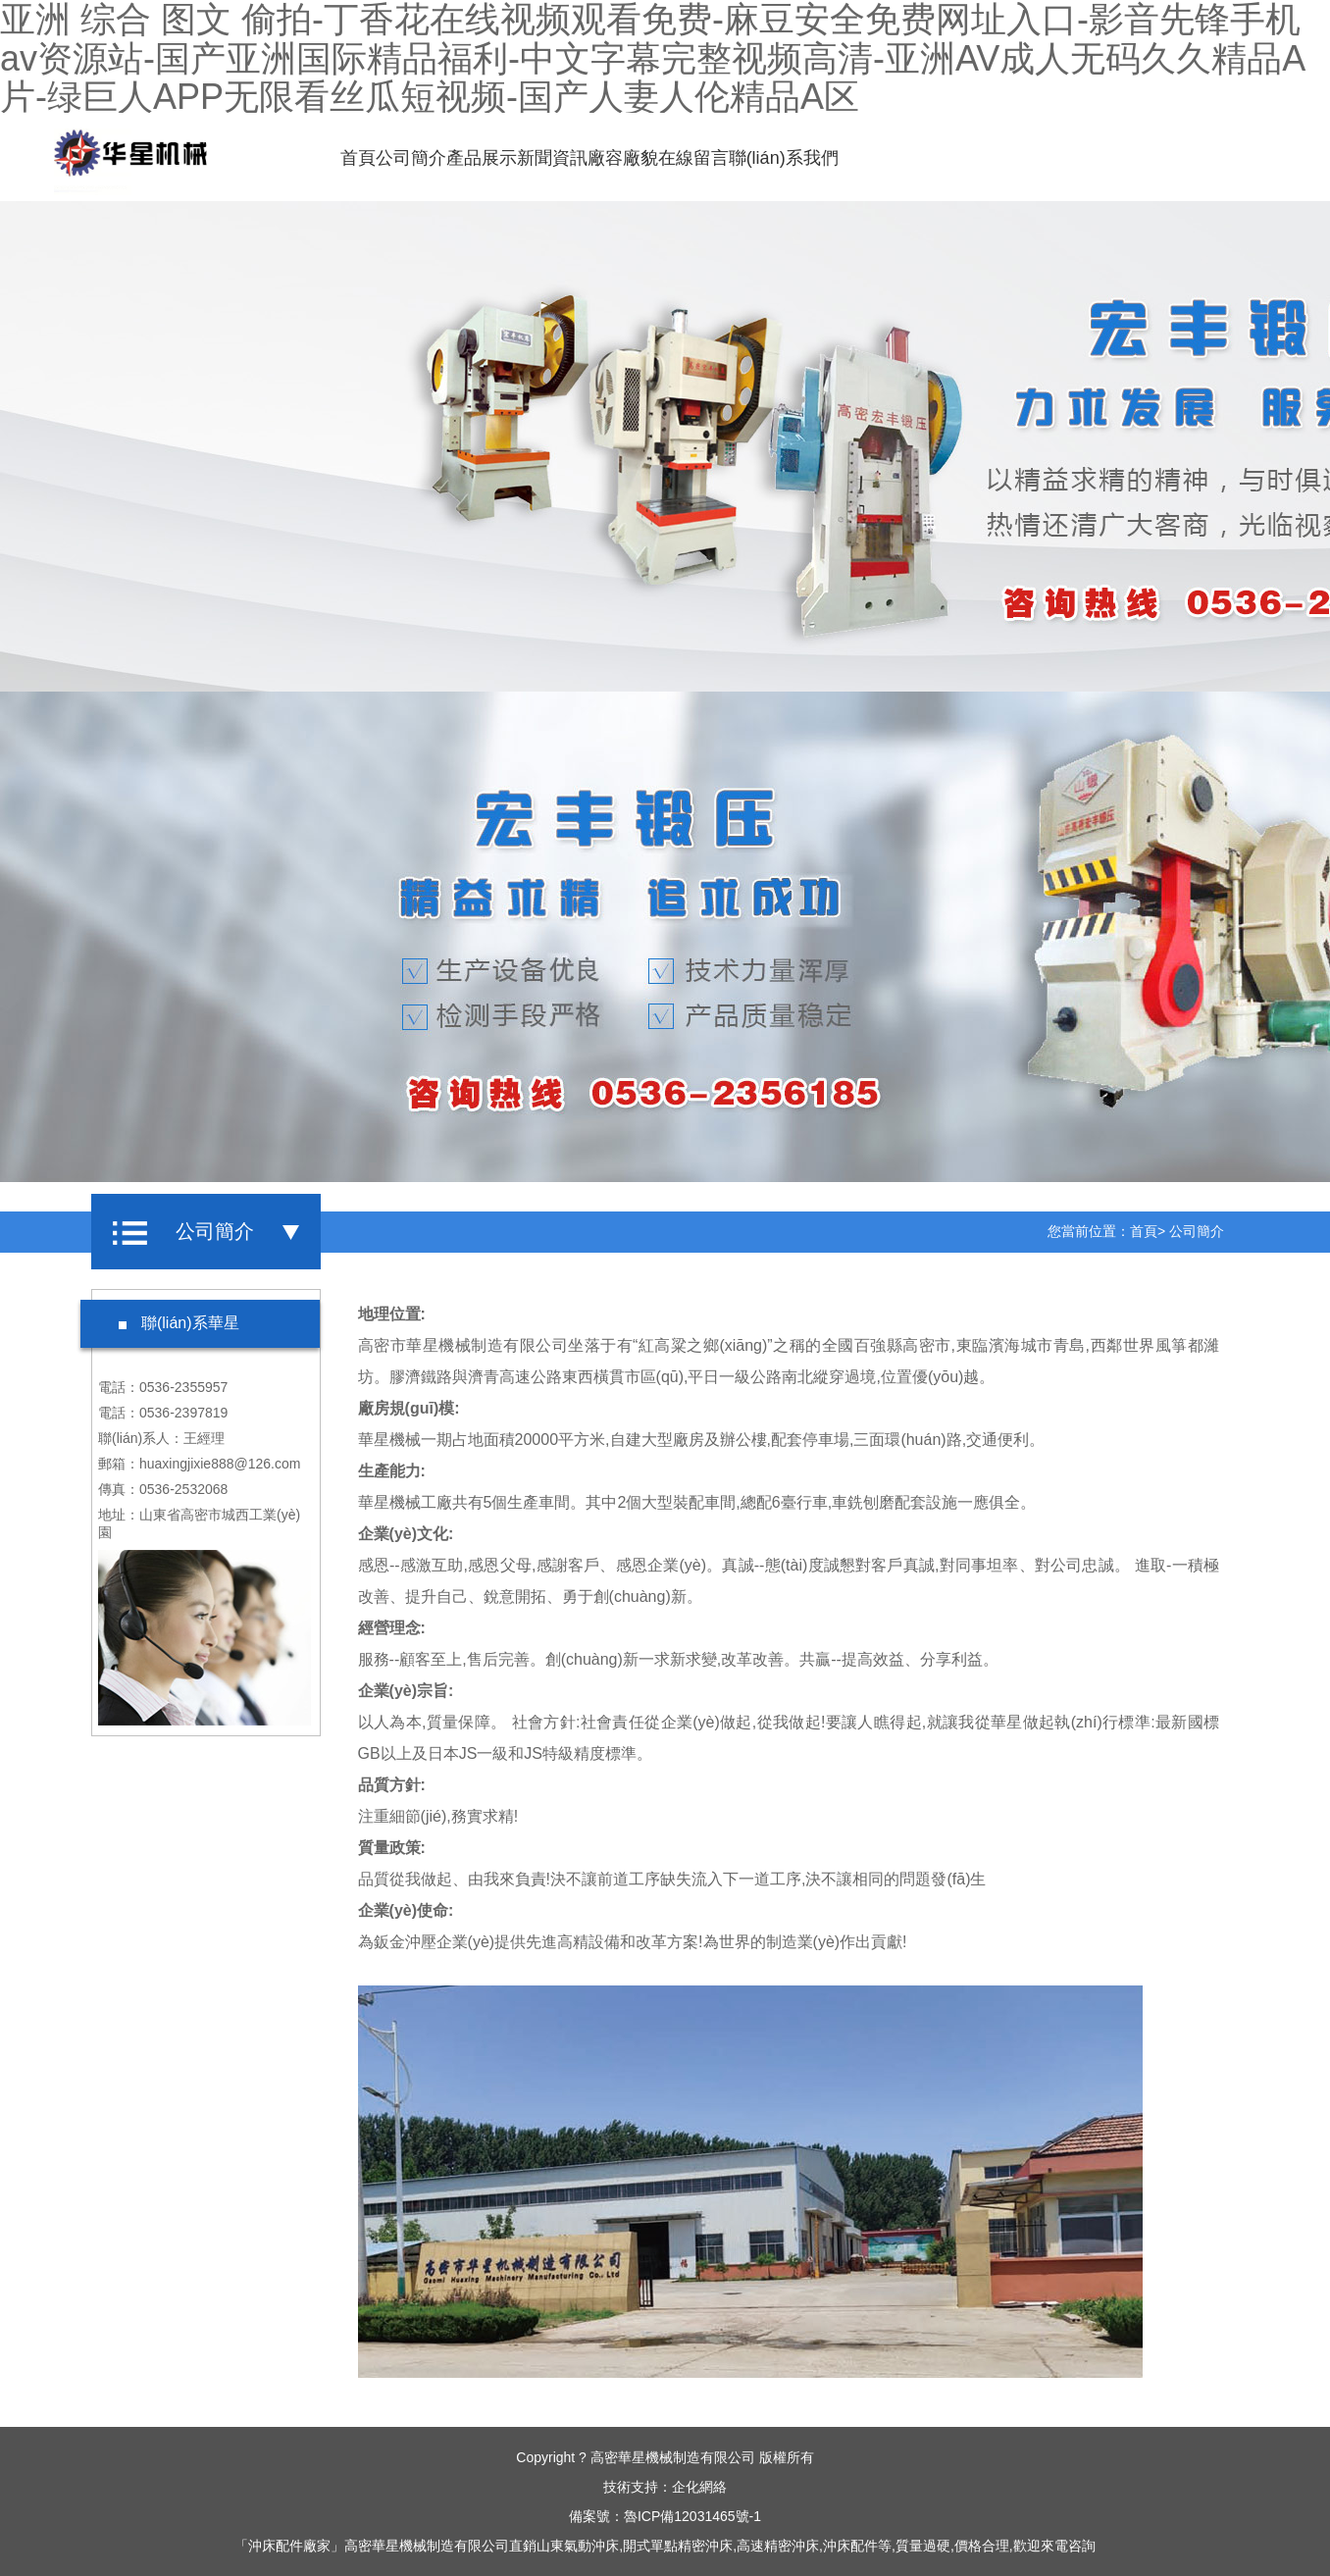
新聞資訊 (551, 158)
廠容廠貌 (622, 158)
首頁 (357, 158)
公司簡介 (410, 158)
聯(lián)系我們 (783, 158)
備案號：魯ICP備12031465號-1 (665, 2516)
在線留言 (692, 158)
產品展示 (480, 158)
